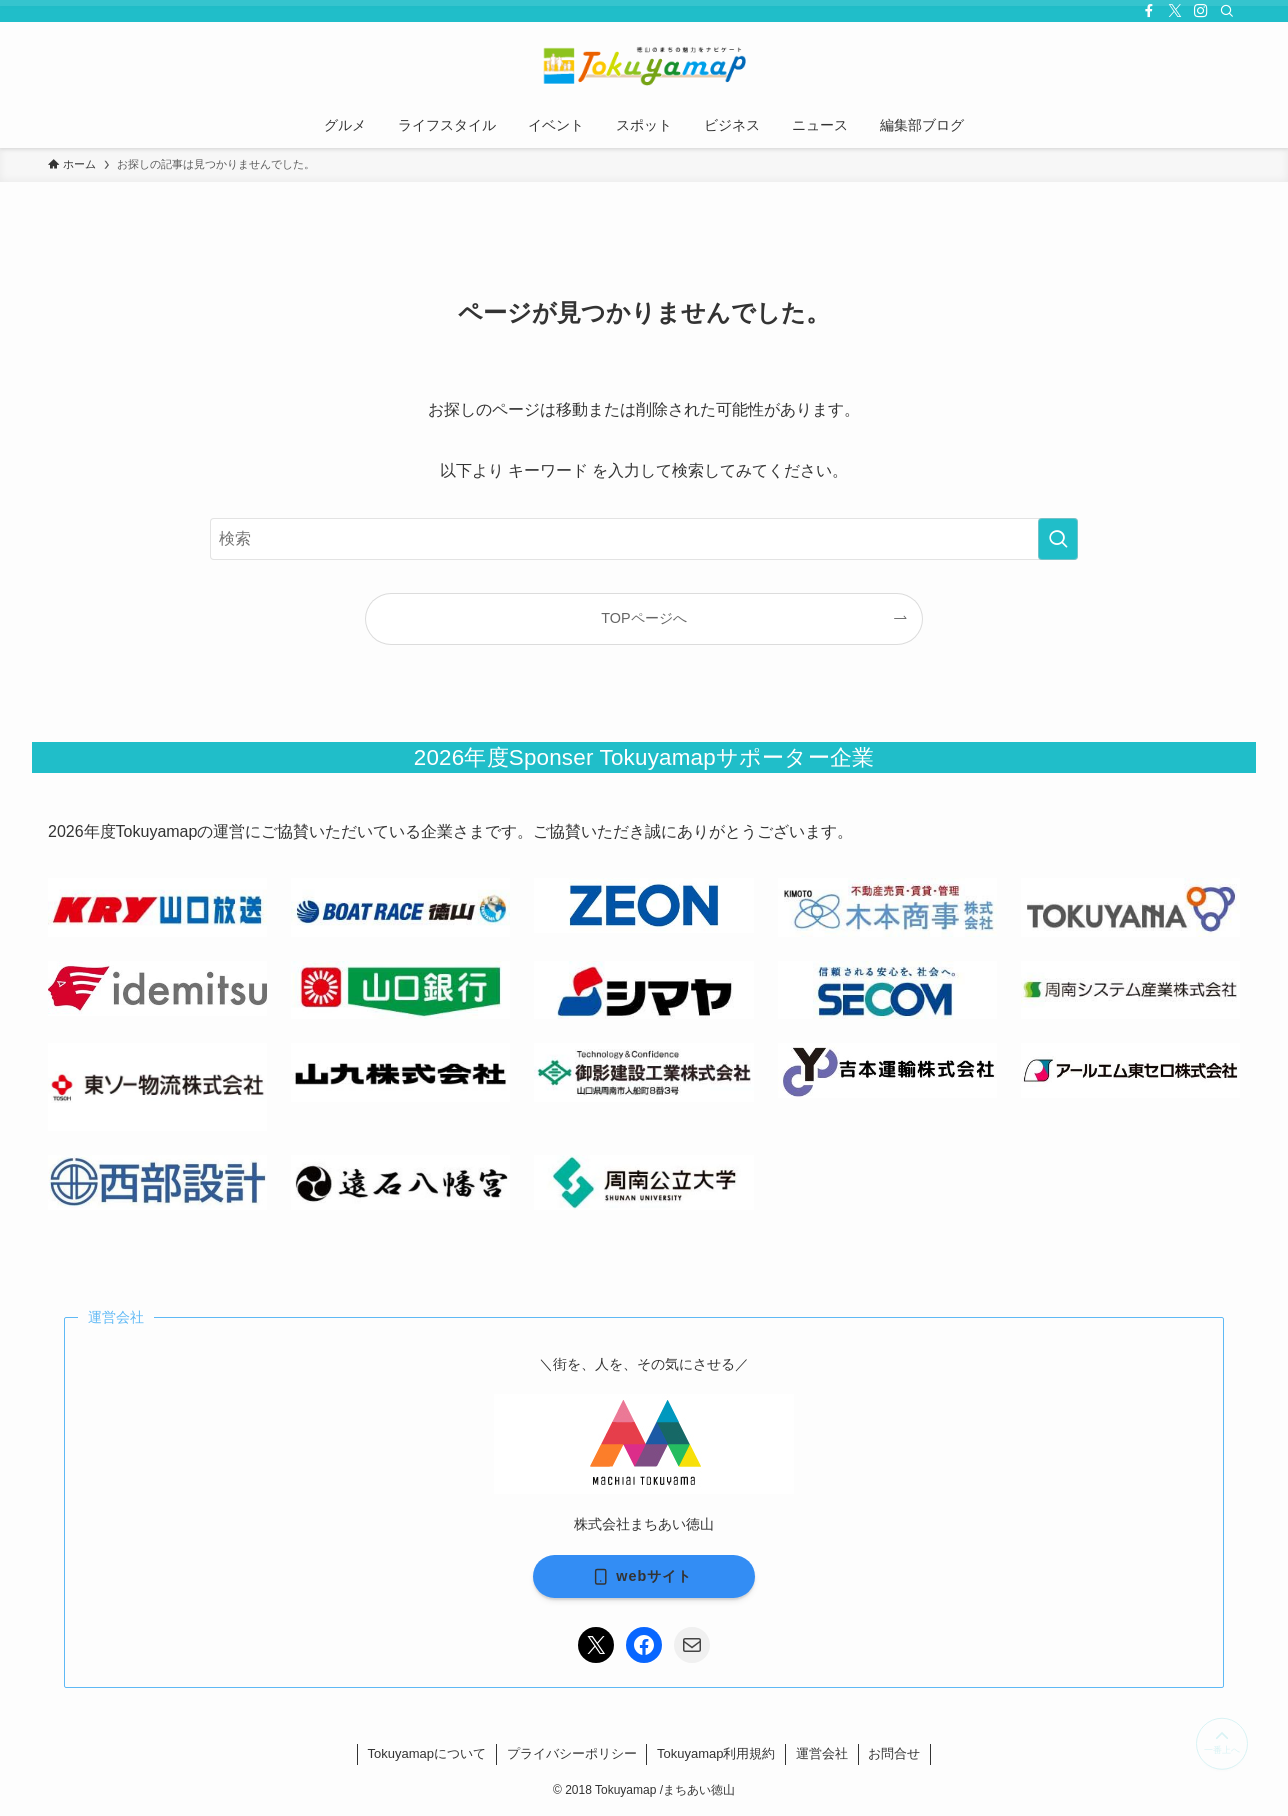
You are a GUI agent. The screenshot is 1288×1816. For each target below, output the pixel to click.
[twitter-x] (1175, 11)
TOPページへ (643, 618)
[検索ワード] (644, 539)
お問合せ (894, 1753)
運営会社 (822, 1753)
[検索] (1227, 11)
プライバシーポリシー (572, 1753)
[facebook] (1149, 11)
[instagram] (1201, 11)
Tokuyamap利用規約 (716, 1753)
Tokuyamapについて (427, 1753)
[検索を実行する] (1058, 539)
